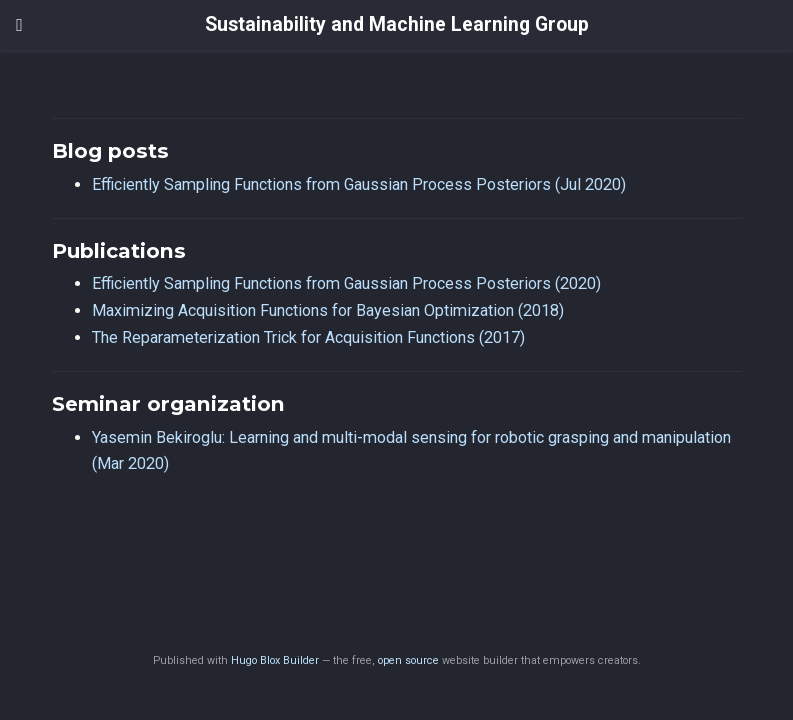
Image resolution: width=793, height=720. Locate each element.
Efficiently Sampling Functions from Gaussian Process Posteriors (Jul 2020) (359, 184)
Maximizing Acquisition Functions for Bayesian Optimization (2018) (328, 310)
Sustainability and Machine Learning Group (397, 24)
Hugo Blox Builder (275, 660)
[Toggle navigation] (19, 25)
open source (408, 660)
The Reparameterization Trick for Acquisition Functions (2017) (308, 337)
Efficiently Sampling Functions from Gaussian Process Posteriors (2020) (346, 283)
